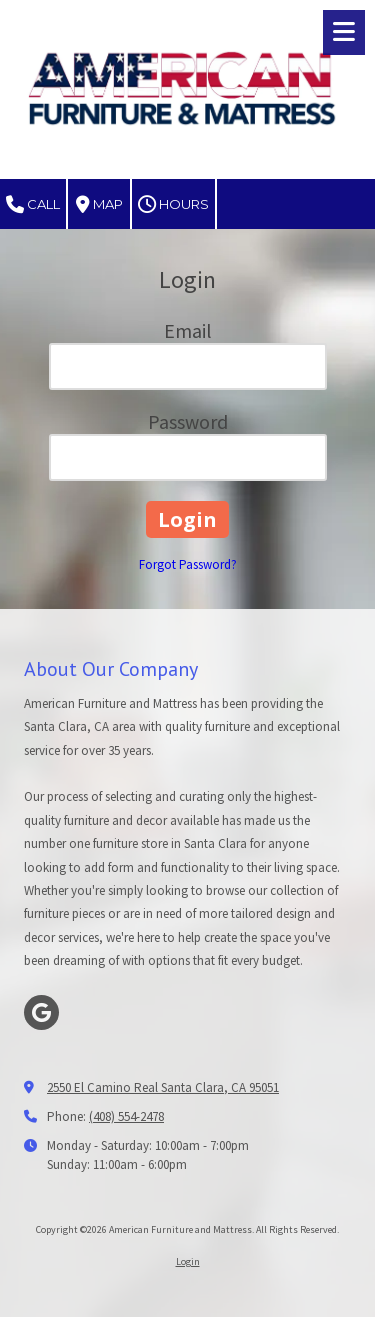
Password (188, 421)
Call (33, 205)
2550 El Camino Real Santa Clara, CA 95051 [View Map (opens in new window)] (163, 1087)
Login (188, 1261)
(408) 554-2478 (126, 1116)
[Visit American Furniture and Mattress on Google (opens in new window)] (41, 1012)
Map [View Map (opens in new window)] (99, 205)
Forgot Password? (188, 564)
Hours (173, 205)
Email (188, 330)
